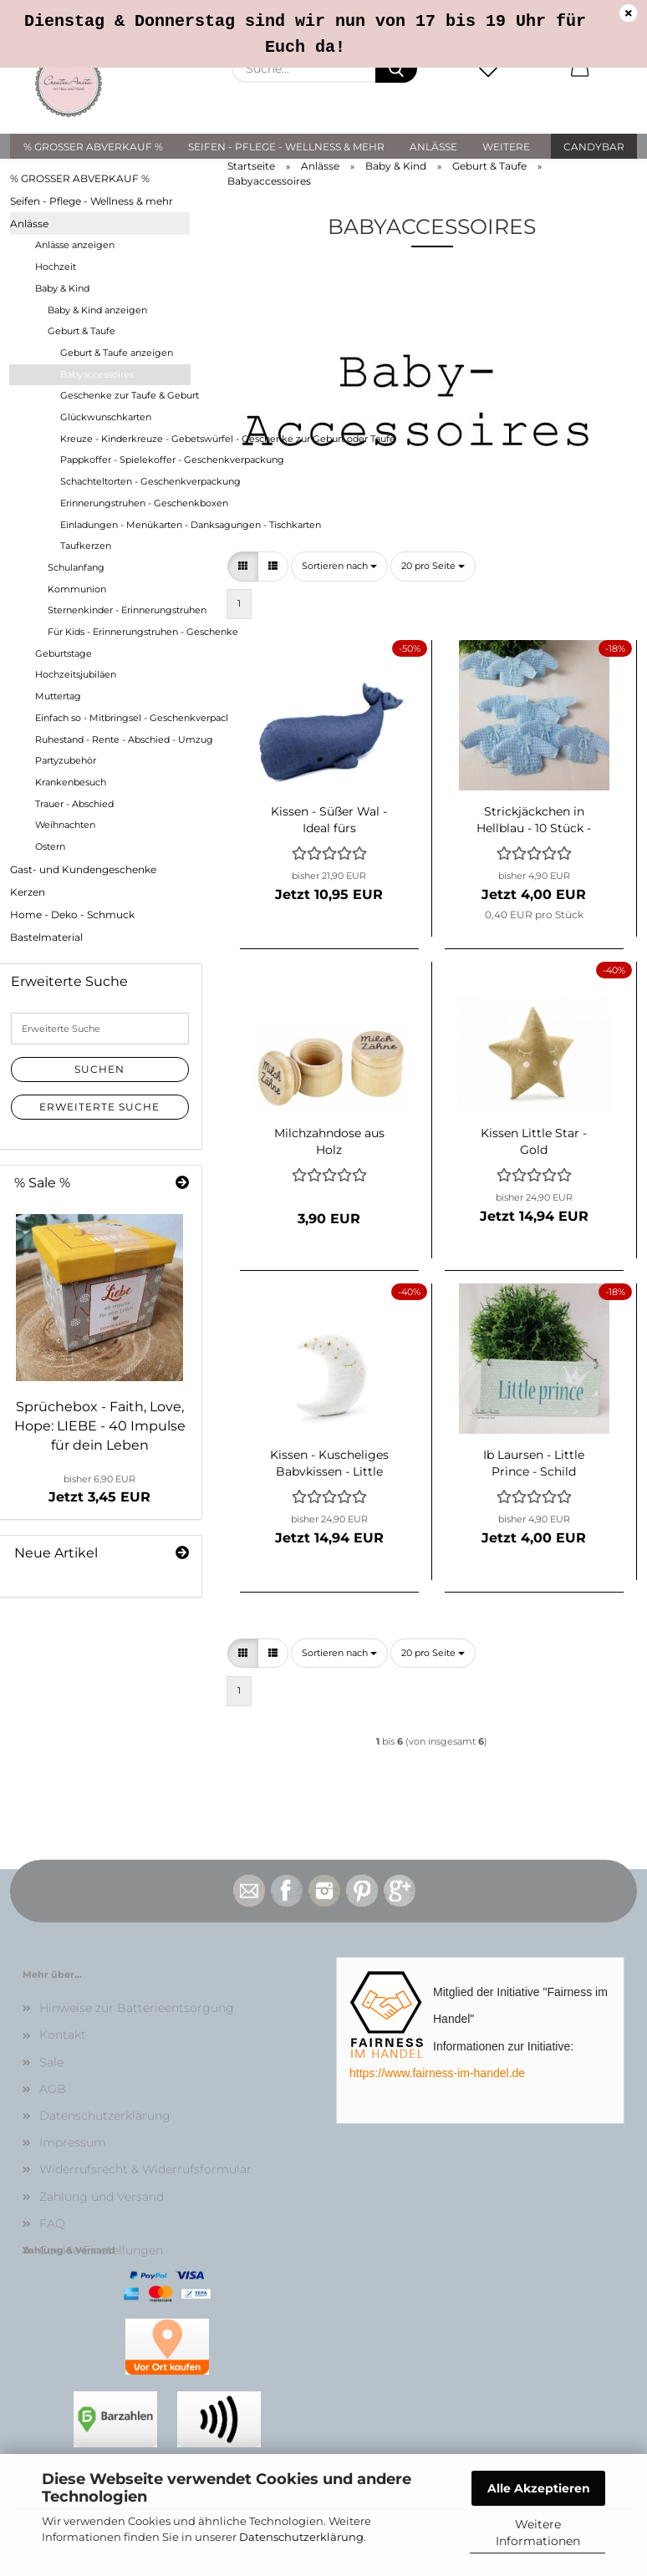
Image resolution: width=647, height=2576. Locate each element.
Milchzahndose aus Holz (329, 1139)
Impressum (72, 2142)
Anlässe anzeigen (75, 245)
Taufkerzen (85, 545)
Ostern (50, 846)
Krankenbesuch (70, 782)
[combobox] (339, 566)
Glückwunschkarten (105, 417)
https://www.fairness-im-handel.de (437, 2073)
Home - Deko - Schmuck (72, 914)
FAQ (52, 2223)
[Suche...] (396, 68)
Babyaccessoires (97, 374)
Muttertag (58, 696)
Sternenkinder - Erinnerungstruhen (119, 610)
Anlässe (433, 146)
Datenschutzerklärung (301, 2536)
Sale (51, 2062)
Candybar (593, 146)
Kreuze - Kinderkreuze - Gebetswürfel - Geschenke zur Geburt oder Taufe (125, 439)
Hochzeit (55, 266)
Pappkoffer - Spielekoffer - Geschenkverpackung (125, 459)
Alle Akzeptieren (538, 2488)
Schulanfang (76, 567)
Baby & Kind (62, 288)
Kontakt (62, 2034)
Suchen (99, 1069)
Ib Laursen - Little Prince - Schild (533, 1461)
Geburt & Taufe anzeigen (116, 352)
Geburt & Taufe (81, 331)
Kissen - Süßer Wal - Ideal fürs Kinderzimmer (329, 818)
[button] (580, 68)
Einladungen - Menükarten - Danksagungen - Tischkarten (125, 525)
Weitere (506, 146)
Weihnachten (65, 825)
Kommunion (77, 589)
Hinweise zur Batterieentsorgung (136, 2007)
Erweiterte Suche (99, 1106)
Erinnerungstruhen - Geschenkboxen (125, 503)
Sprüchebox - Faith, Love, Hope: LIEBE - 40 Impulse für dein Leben (100, 1426)
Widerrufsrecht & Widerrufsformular (145, 2169)
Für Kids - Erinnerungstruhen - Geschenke (119, 632)
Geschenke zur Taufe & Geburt (125, 395)
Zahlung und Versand (101, 2196)
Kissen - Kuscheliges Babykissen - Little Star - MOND (329, 1461)
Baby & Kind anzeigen (97, 310)
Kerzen (27, 892)
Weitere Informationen (538, 2532)
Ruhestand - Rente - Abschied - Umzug (112, 739)
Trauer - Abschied (74, 804)
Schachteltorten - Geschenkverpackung (125, 481)
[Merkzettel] (488, 68)
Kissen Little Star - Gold (534, 1139)
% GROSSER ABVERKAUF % (93, 146)
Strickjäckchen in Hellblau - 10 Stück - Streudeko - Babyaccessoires (533, 818)
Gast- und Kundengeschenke (83, 869)
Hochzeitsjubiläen (75, 674)
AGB (52, 2088)
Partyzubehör (65, 760)
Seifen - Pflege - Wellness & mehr (286, 146)
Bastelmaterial (46, 937)
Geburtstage (63, 653)
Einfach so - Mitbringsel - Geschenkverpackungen (112, 718)
